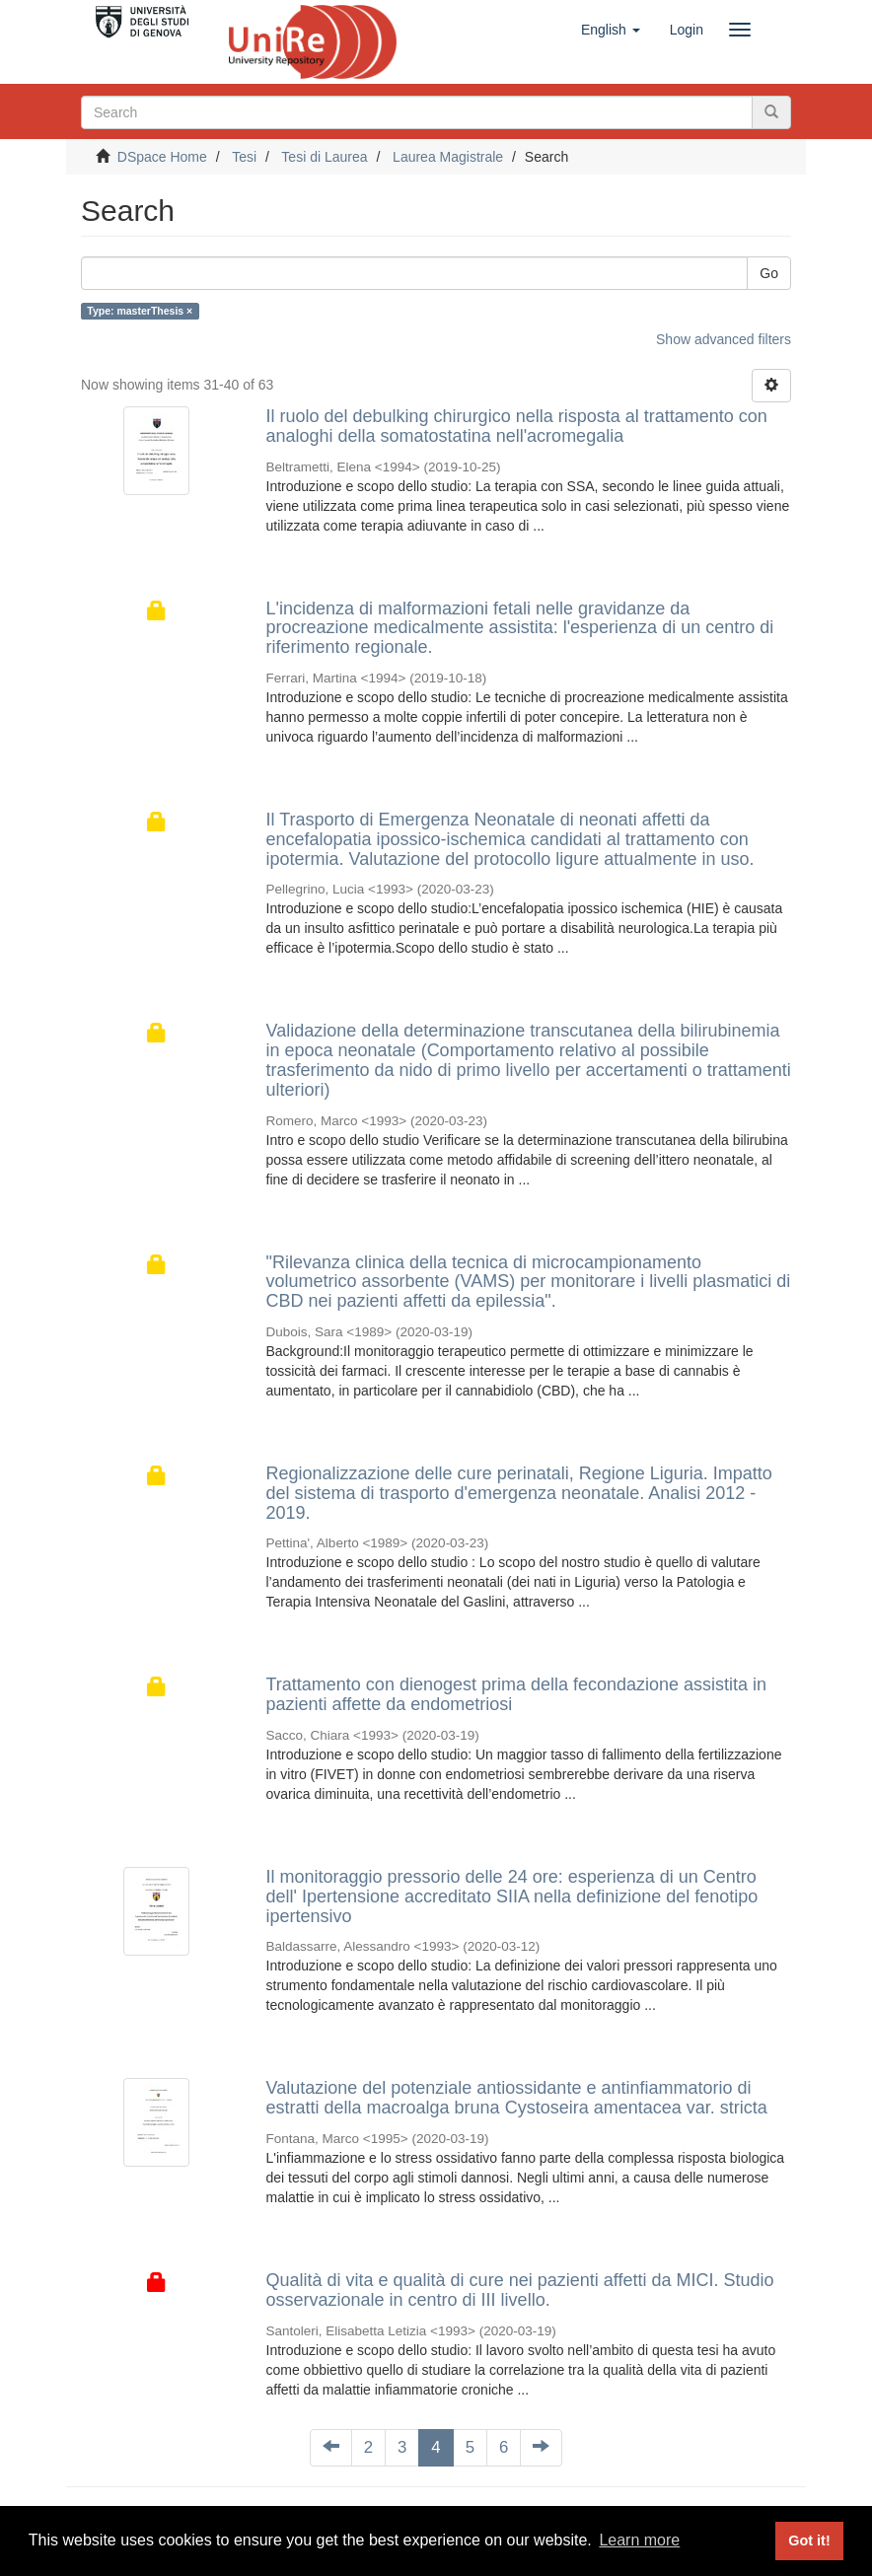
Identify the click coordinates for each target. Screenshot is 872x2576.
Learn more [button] (639, 2540)
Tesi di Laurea (324, 157)
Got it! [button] (809, 2540)
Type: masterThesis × (139, 311)
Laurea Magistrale (448, 157)
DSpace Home (162, 157)
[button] (610, 29)
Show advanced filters (723, 339)
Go (769, 273)
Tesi (244, 157)
